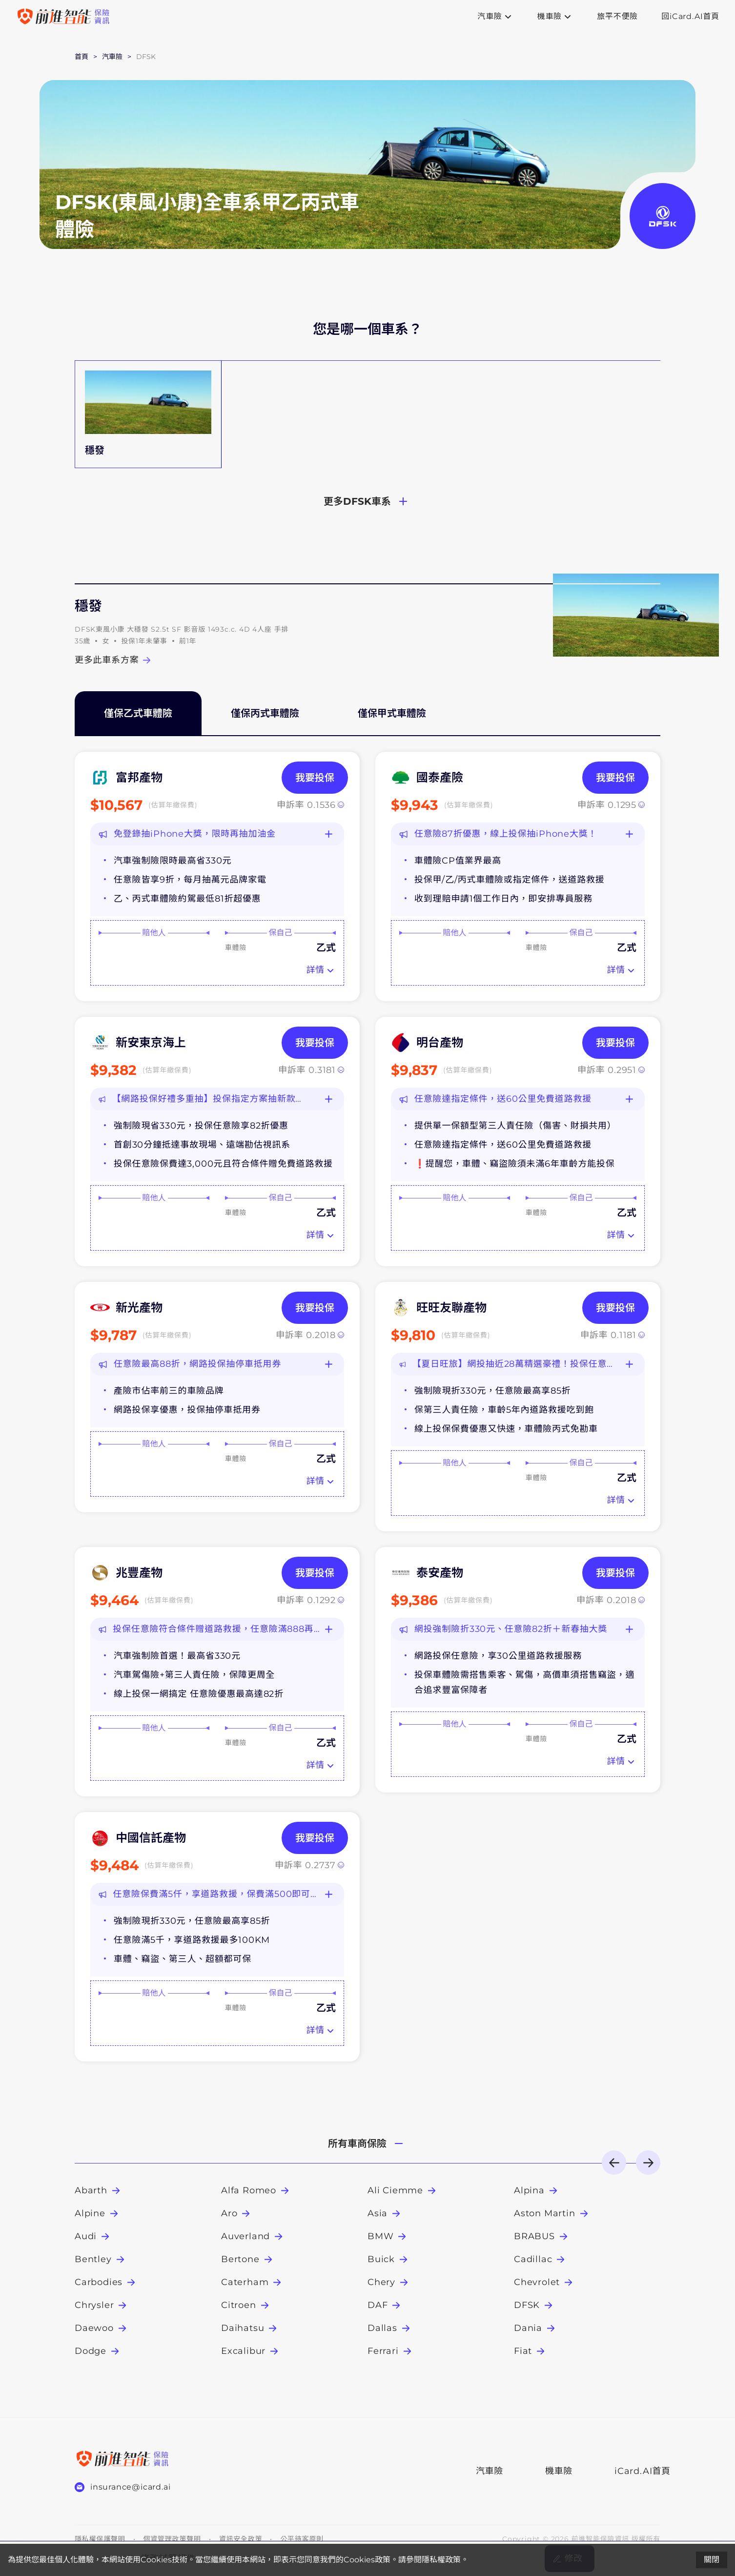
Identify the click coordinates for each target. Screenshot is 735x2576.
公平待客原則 (302, 2539)
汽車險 (489, 2471)
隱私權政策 (441, 2559)
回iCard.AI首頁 (690, 16)
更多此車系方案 (114, 660)
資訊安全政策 (241, 2539)
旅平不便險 (617, 16)
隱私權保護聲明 (100, 2539)
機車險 (558, 2471)
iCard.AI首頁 (637, 2471)
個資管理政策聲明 (172, 2539)
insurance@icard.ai (130, 2487)
